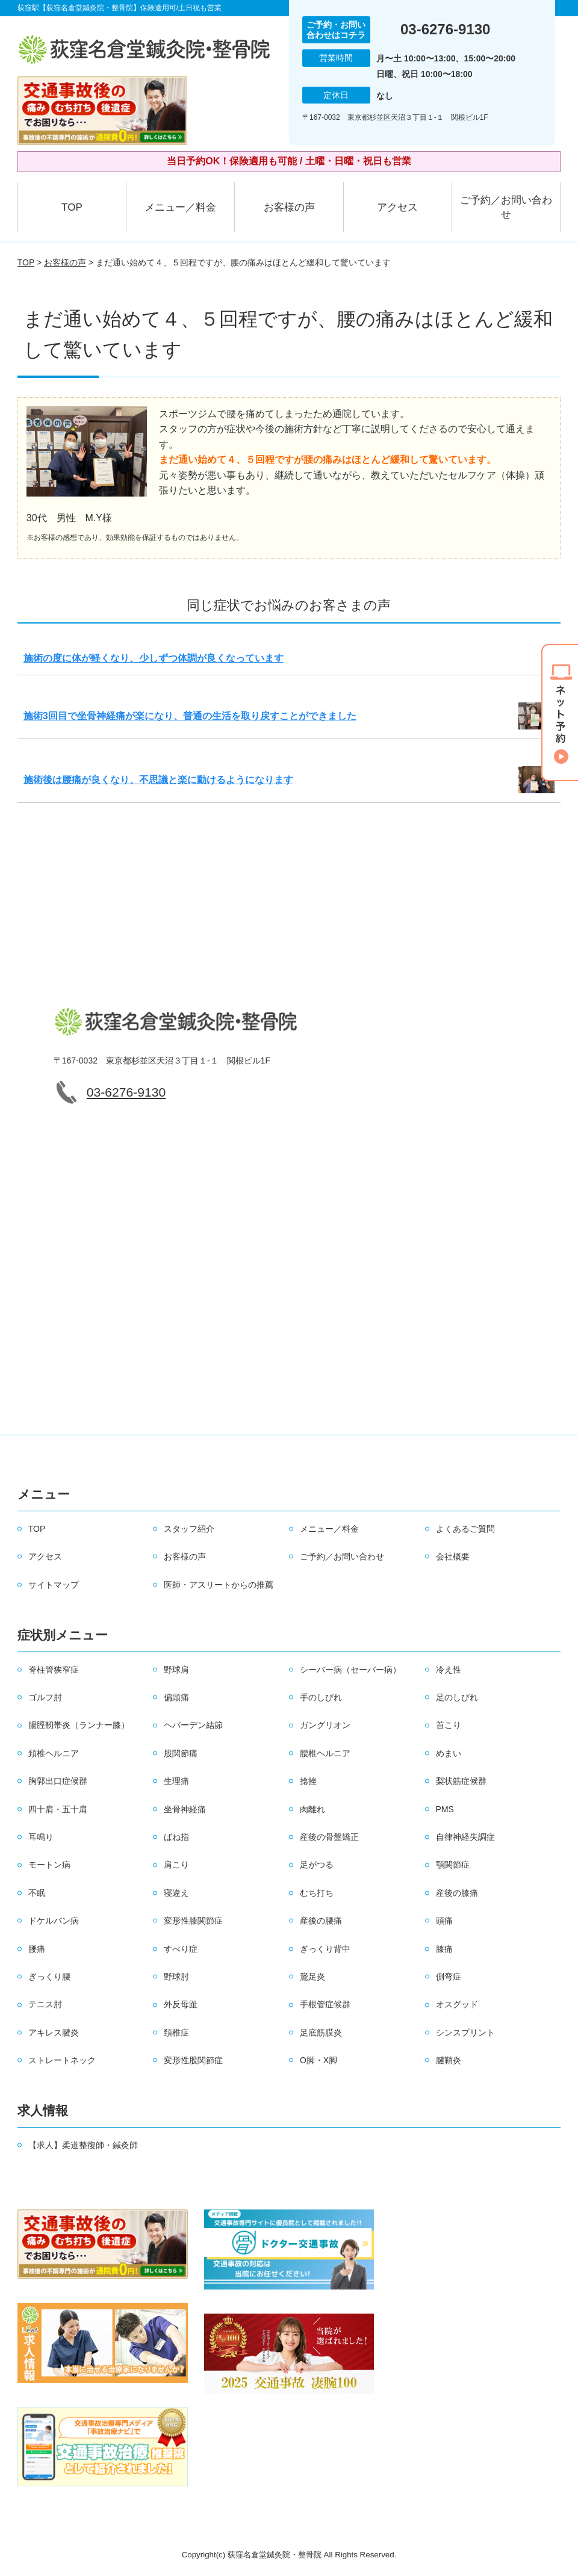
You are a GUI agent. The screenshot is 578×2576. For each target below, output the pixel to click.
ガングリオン (325, 1725)
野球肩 (176, 1669)
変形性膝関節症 (193, 1920)
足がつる (317, 1864)
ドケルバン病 (53, 1920)
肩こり (176, 1864)
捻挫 (308, 1781)
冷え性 (448, 1669)
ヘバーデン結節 (193, 1725)
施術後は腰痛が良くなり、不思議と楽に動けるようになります (158, 780)
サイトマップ (53, 1585)
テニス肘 (45, 2004)
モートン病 (49, 1864)
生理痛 (176, 1781)
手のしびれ (321, 1697)
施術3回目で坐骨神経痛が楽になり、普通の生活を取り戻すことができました (189, 716)
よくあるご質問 (465, 1529)
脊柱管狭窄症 (53, 1669)
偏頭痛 (176, 1697)
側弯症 (448, 1976)
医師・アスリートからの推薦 (218, 1585)
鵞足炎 (312, 1976)
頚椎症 (176, 2032)
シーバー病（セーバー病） (350, 1669)
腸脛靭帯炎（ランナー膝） (78, 1725)
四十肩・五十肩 (57, 1809)
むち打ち (317, 1893)
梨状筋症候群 (461, 1781)
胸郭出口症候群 (57, 1781)
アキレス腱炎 (53, 2032)
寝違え (176, 1893)
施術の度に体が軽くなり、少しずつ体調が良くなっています (153, 658)
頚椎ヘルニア (53, 1753)
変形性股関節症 (193, 2060)
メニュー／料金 (180, 207)
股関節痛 (180, 1753)
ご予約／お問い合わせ (506, 207)
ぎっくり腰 (49, 1976)
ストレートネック (62, 2060)
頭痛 (444, 1920)
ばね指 (176, 1837)
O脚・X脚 (318, 2060)
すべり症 (180, 1949)
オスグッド (457, 2004)
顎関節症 (453, 1864)
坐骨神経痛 (185, 1809)
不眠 (36, 1893)
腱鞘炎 (448, 2060)
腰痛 (36, 1949)
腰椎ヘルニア (325, 1753)
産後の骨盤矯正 (329, 1837)
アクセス (397, 207)
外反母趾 (180, 2004)
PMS (445, 1809)
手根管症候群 (325, 2004)
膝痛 (444, 1949)
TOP (71, 207)
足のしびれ (457, 1697)
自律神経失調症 (465, 1837)
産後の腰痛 (321, 1920)
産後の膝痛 (457, 1893)
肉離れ (312, 1809)
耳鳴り (41, 1837)
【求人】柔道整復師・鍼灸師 (83, 2145)
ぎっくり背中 (325, 1949)
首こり (448, 1725)
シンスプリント (465, 2032)
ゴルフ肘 (45, 1697)
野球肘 (176, 1976)
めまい (448, 1753)
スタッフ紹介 (189, 1529)
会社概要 (453, 1556)
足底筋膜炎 (321, 2032)
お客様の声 (289, 207)
